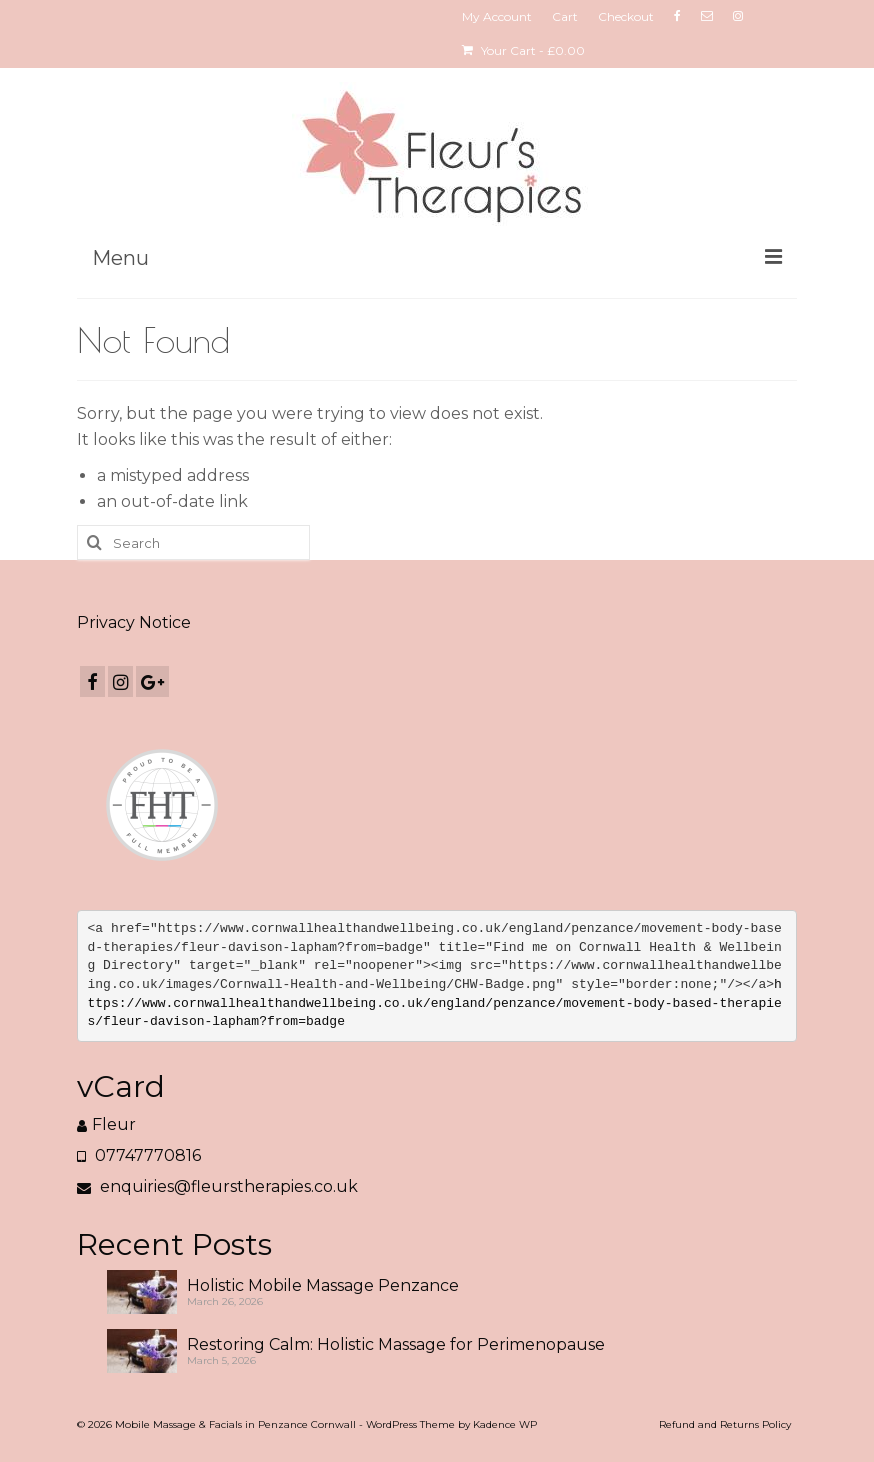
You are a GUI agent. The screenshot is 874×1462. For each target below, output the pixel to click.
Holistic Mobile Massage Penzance (323, 1285)
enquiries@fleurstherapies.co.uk (217, 1186)
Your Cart (523, 50)
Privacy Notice (134, 622)
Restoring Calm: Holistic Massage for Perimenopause (396, 1344)
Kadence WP (505, 1424)
